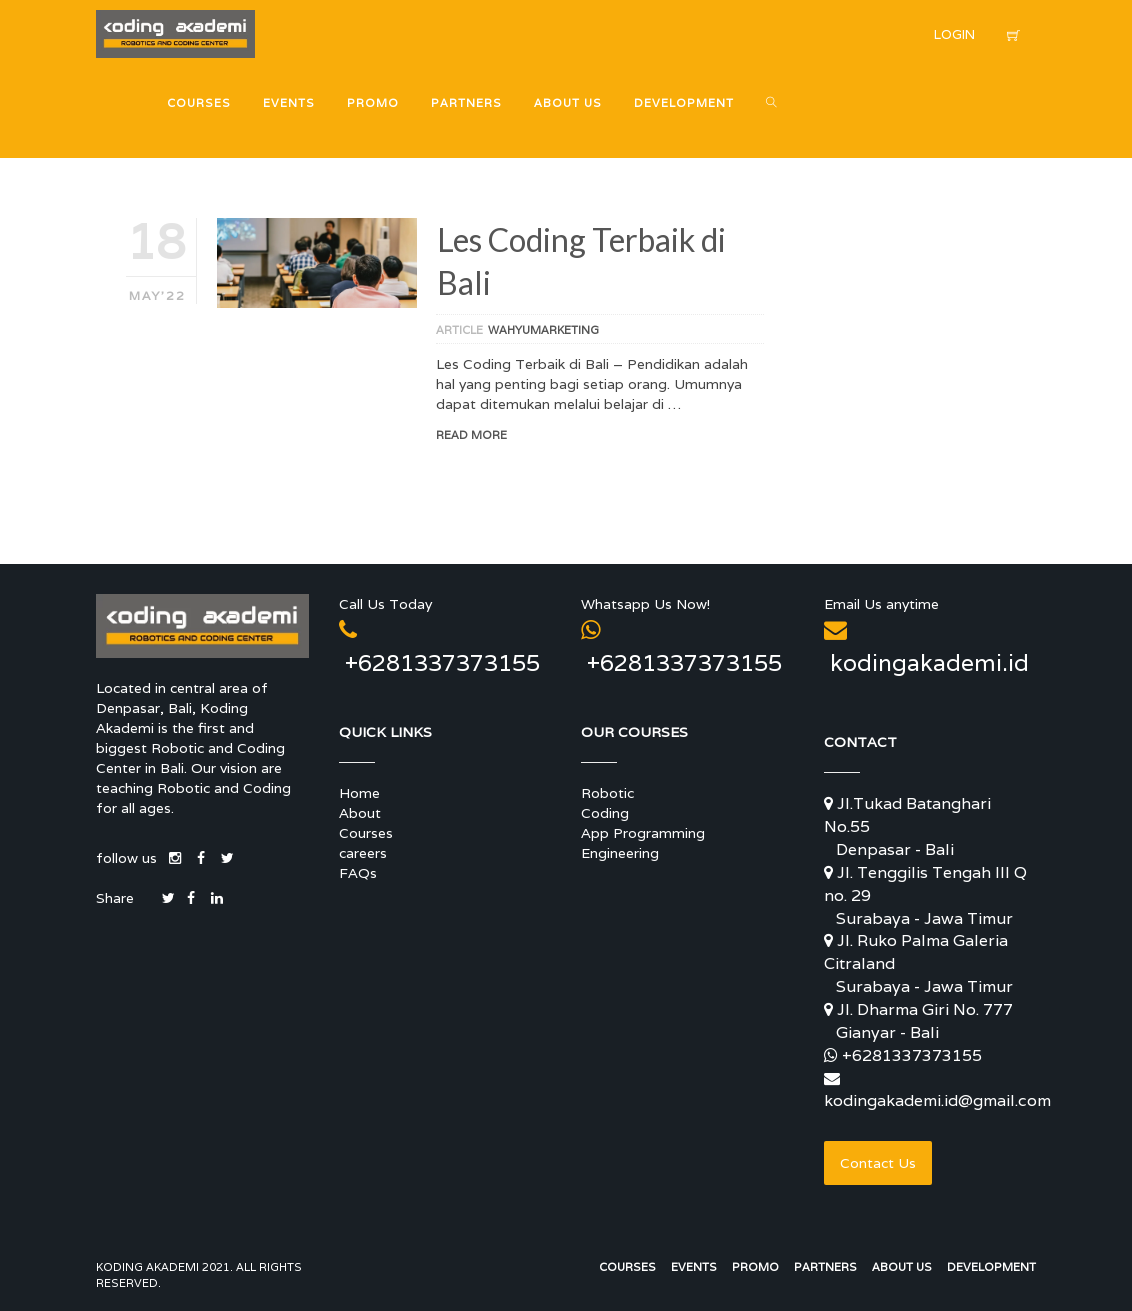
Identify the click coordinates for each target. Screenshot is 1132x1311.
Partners (825, 1267)
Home (359, 793)
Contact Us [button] (878, 1163)
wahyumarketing (543, 330)
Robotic (607, 793)
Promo (755, 1267)
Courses (366, 833)
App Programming (643, 833)
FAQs (358, 873)
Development (991, 1267)
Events (694, 1267)
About (360, 813)
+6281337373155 (912, 1055)
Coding (605, 813)
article (459, 330)
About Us (902, 1267)
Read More (471, 435)
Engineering (620, 853)
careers (363, 853)
